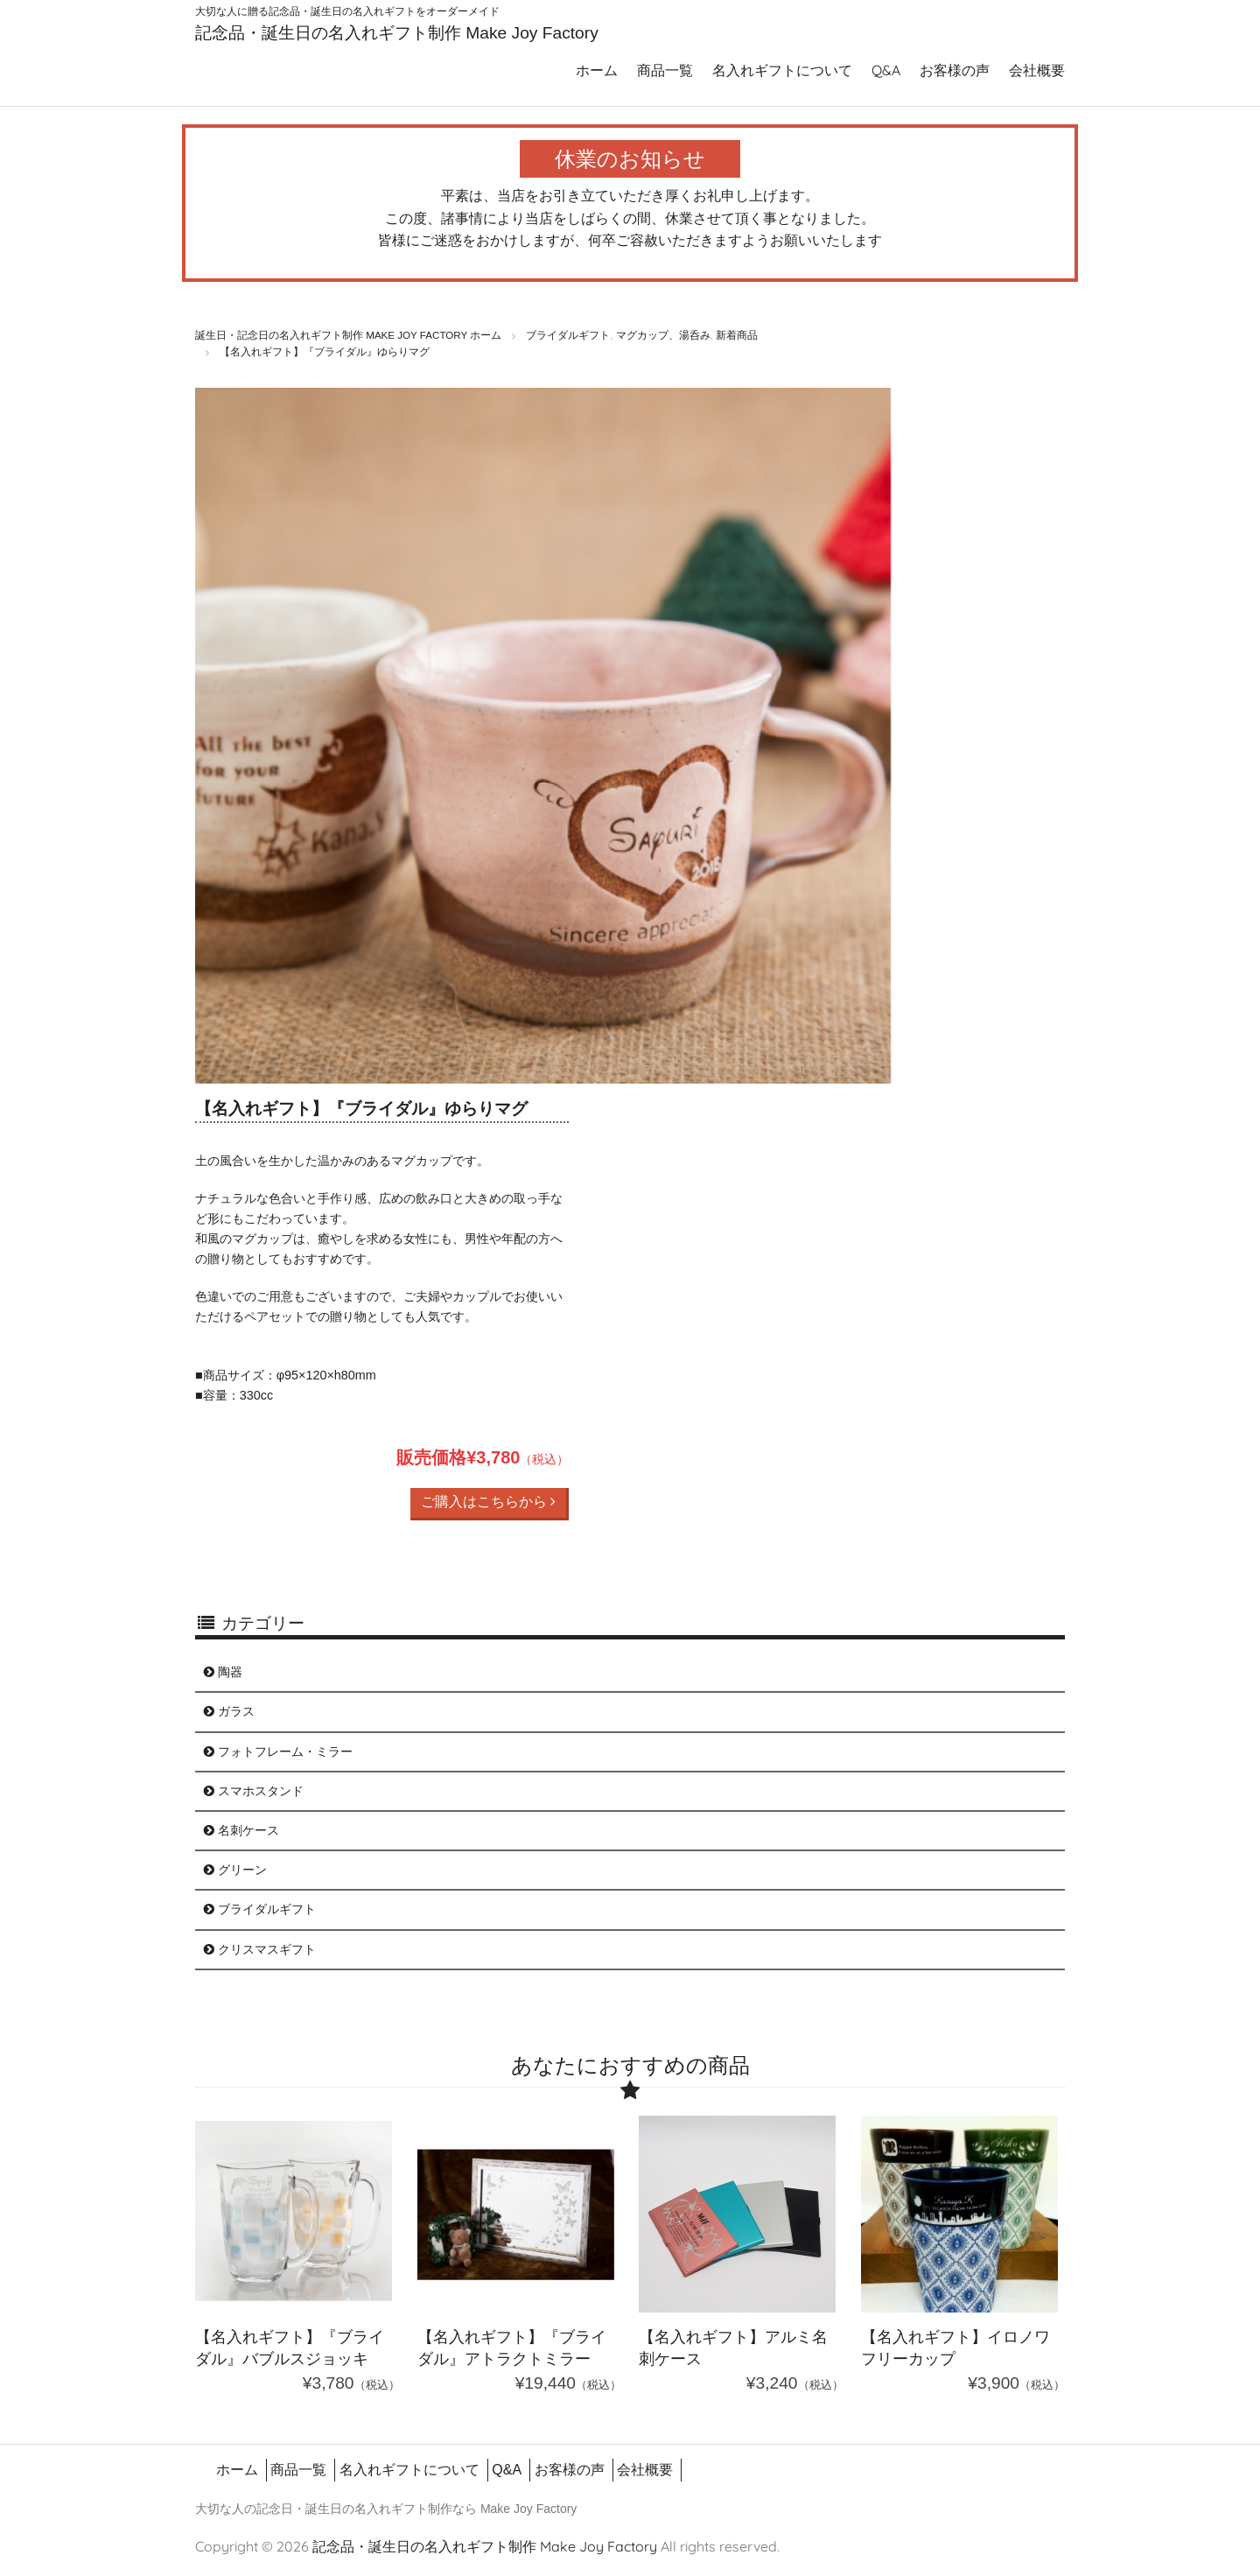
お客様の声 (955, 70)
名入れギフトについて (782, 70)
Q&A (886, 70)
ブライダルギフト (260, 1909)
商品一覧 (665, 70)
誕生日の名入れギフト (366, 2509)
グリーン (235, 1870)
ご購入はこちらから (488, 1501)
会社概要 (1037, 70)
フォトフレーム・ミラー (278, 1751)
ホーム (597, 70)
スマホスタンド (254, 1791)
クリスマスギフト (260, 1949)
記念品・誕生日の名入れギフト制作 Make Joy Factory (396, 33)
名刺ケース (241, 1830)
